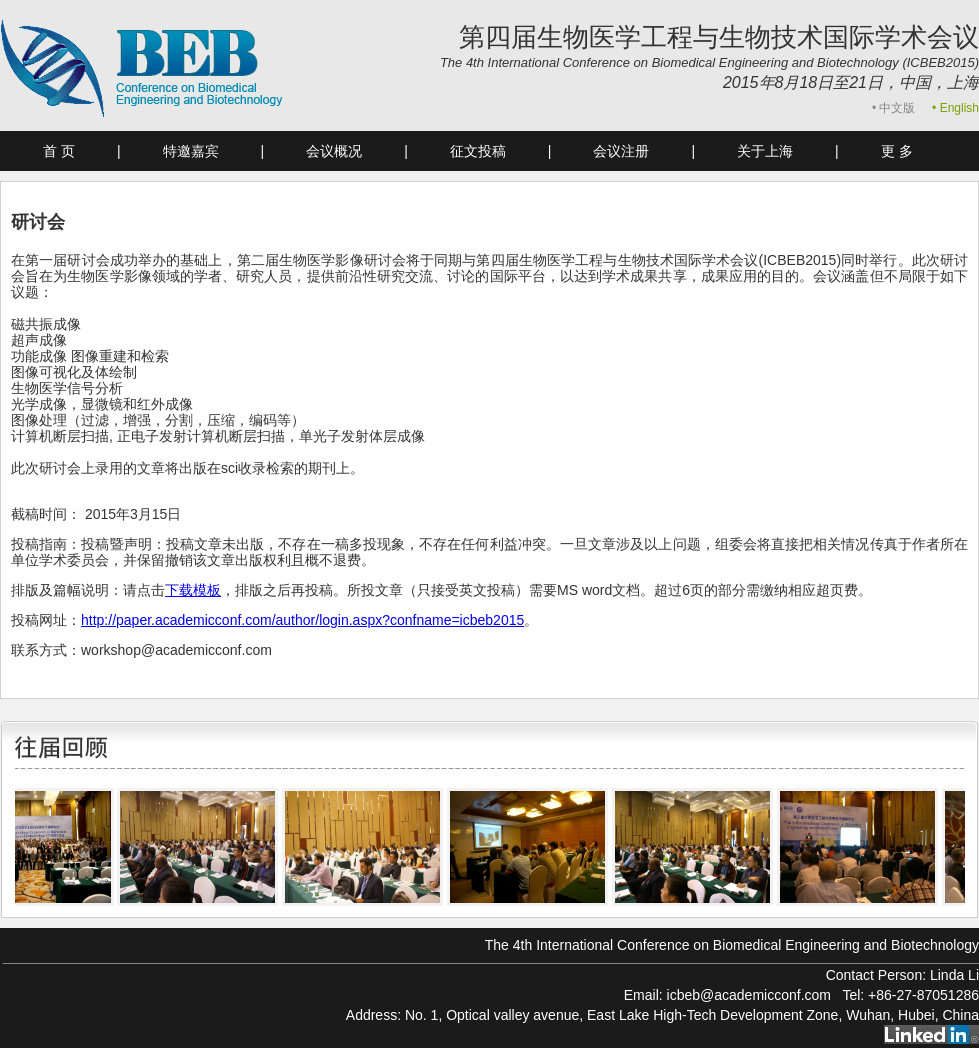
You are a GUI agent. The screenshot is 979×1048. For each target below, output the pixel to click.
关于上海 (765, 151)
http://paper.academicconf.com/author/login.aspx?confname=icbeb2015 (302, 620)
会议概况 (334, 151)
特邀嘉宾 (191, 151)
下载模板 (193, 590)
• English (955, 108)
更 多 (897, 151)
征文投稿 (478, 151)
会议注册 (621, 151)
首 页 (59, 151)
